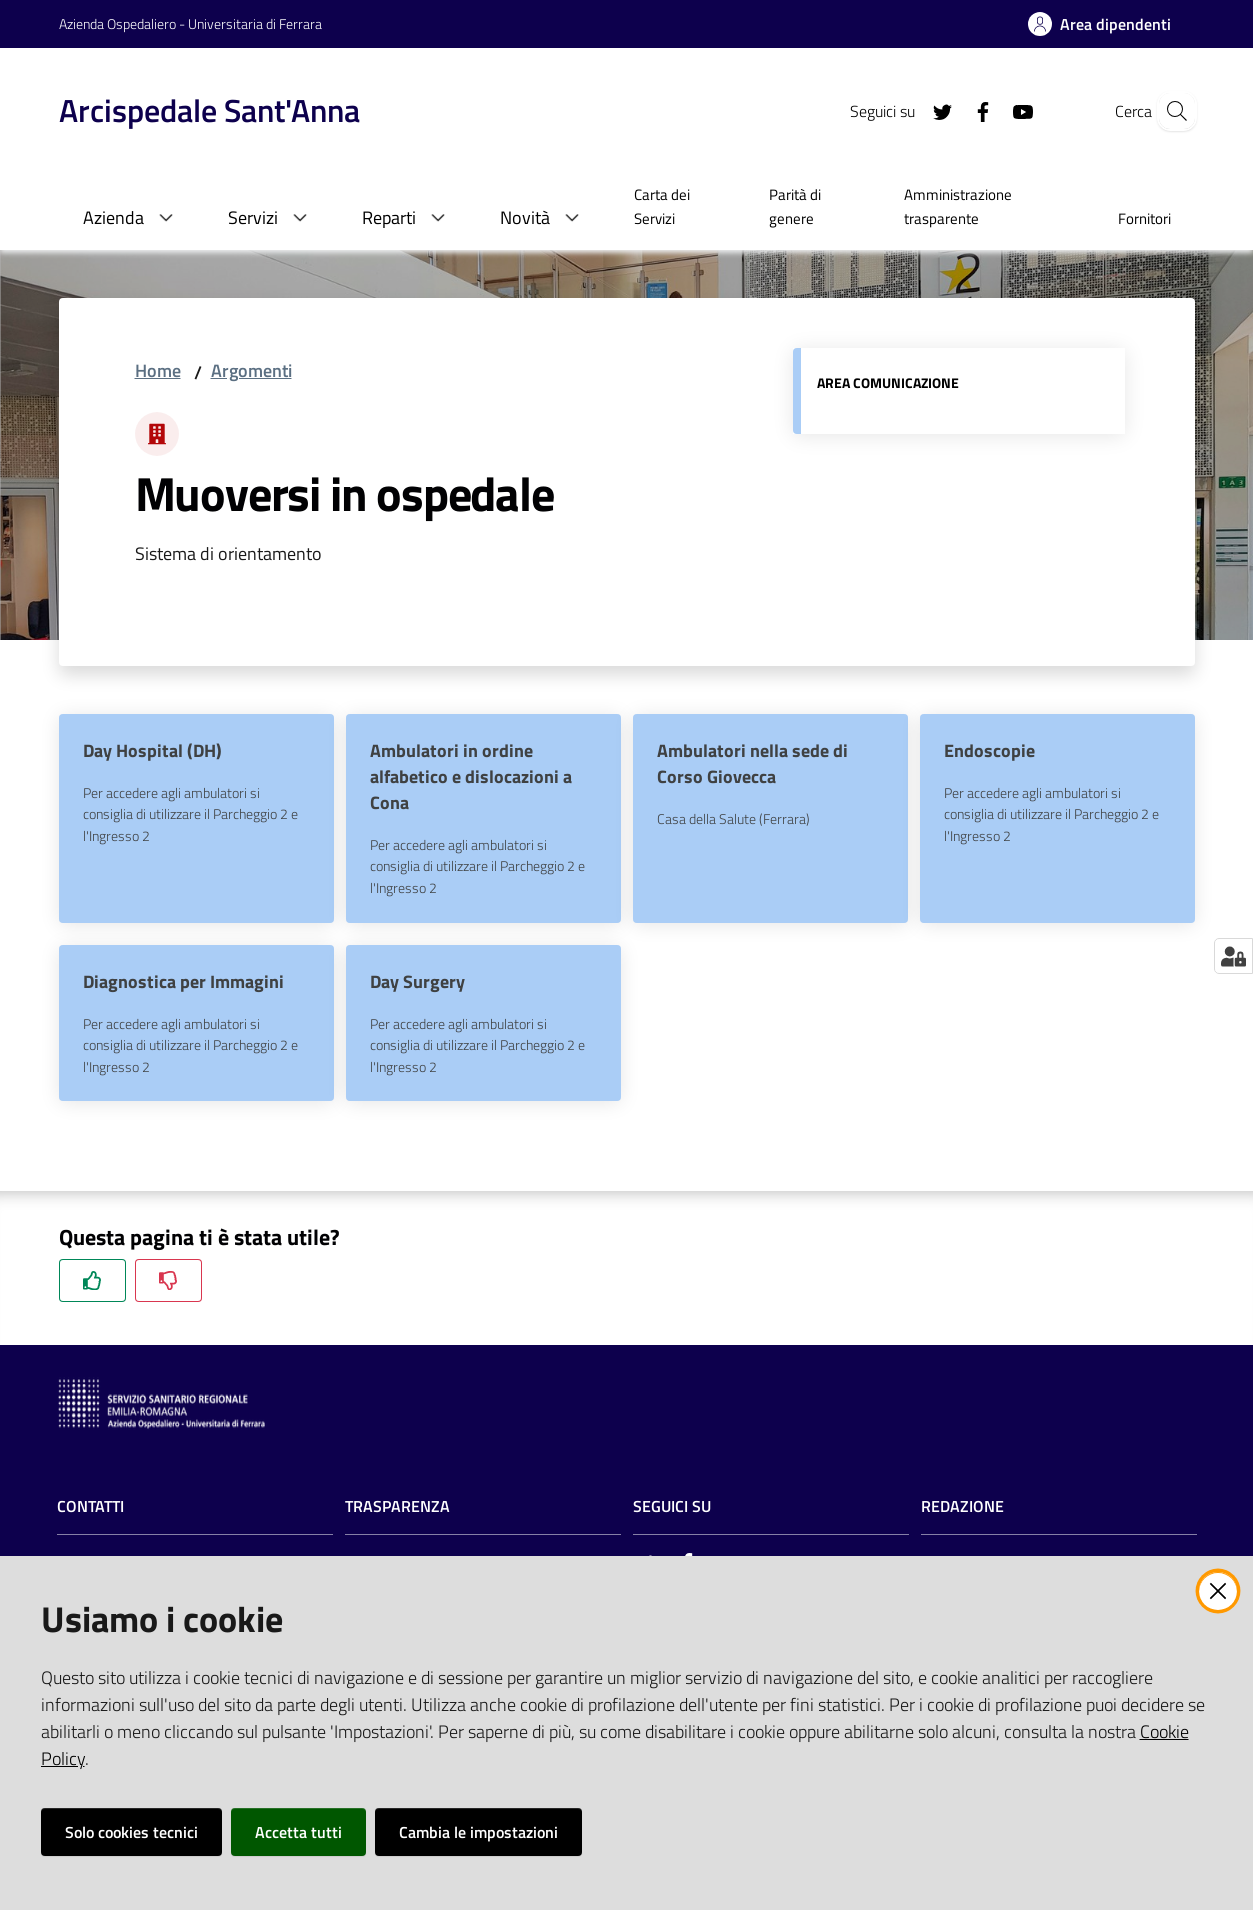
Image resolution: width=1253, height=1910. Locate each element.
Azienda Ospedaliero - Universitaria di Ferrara (190, 23)
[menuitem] (677, 209)
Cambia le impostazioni (478, 1832)
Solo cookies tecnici (131, 1832)
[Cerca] (1171, 111)
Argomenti (251, 370)
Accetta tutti (298, 1832)
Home (158, 370)
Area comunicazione (888, 382)
